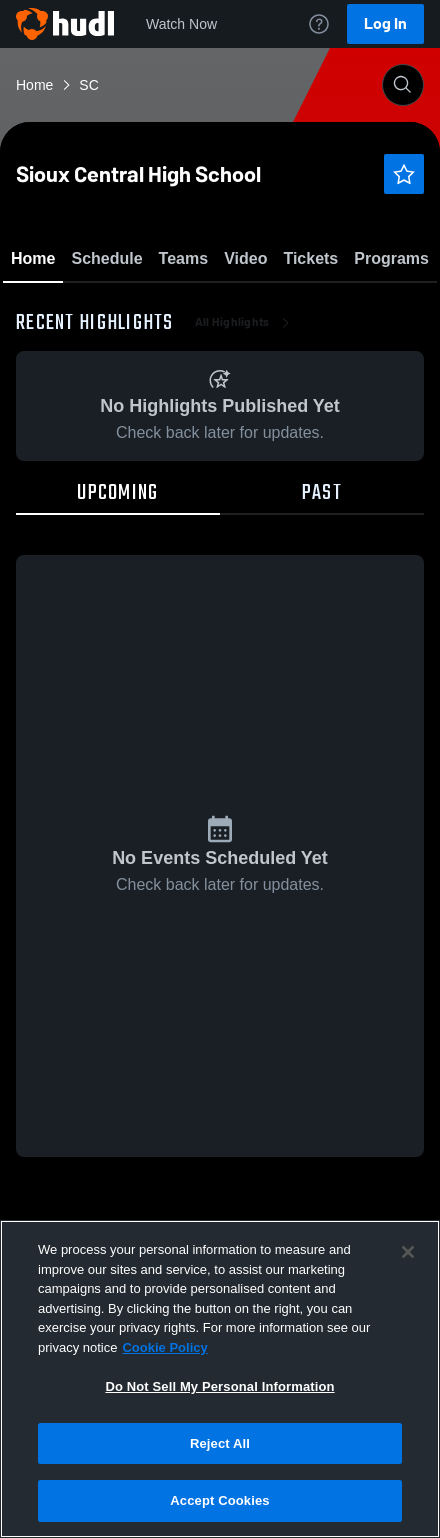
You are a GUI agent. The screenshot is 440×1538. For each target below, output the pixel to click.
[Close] (408, 1252)
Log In (385, 23)
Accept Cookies (219, 1500)
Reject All (220, 1443)
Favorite (196, 309)
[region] (220, 1379)
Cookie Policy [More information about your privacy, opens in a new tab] (164, 1347)
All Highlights (244, 440)
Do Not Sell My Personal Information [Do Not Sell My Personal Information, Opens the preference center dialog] (219, 1386)
